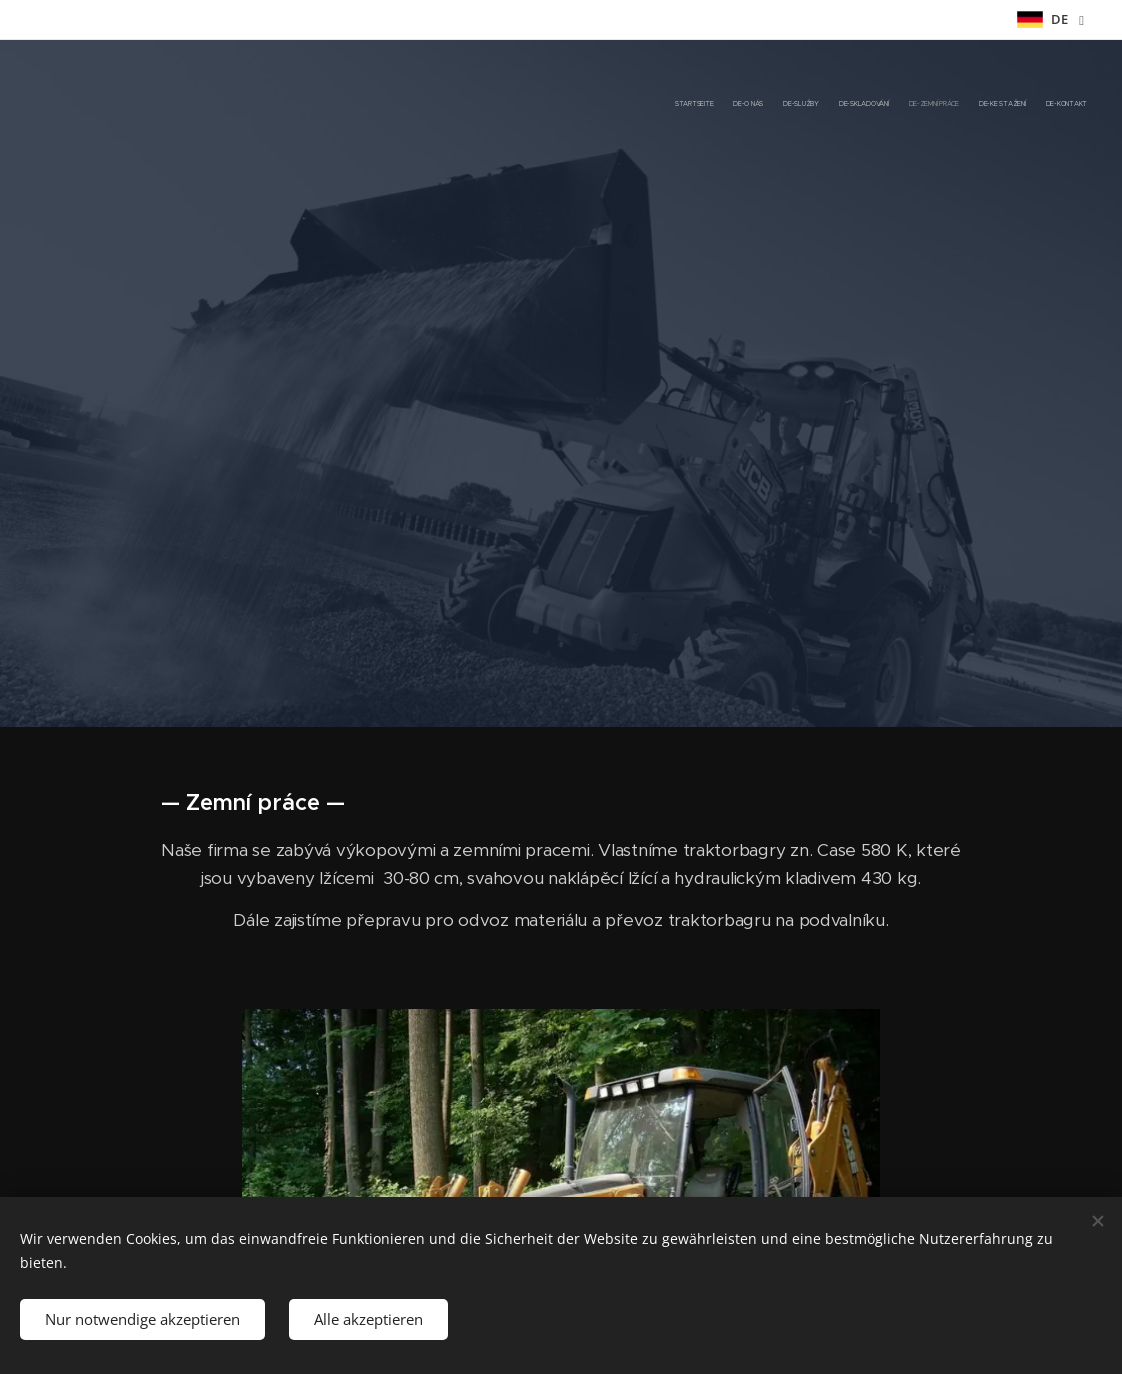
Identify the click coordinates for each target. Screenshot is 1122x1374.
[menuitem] (969, 105)
